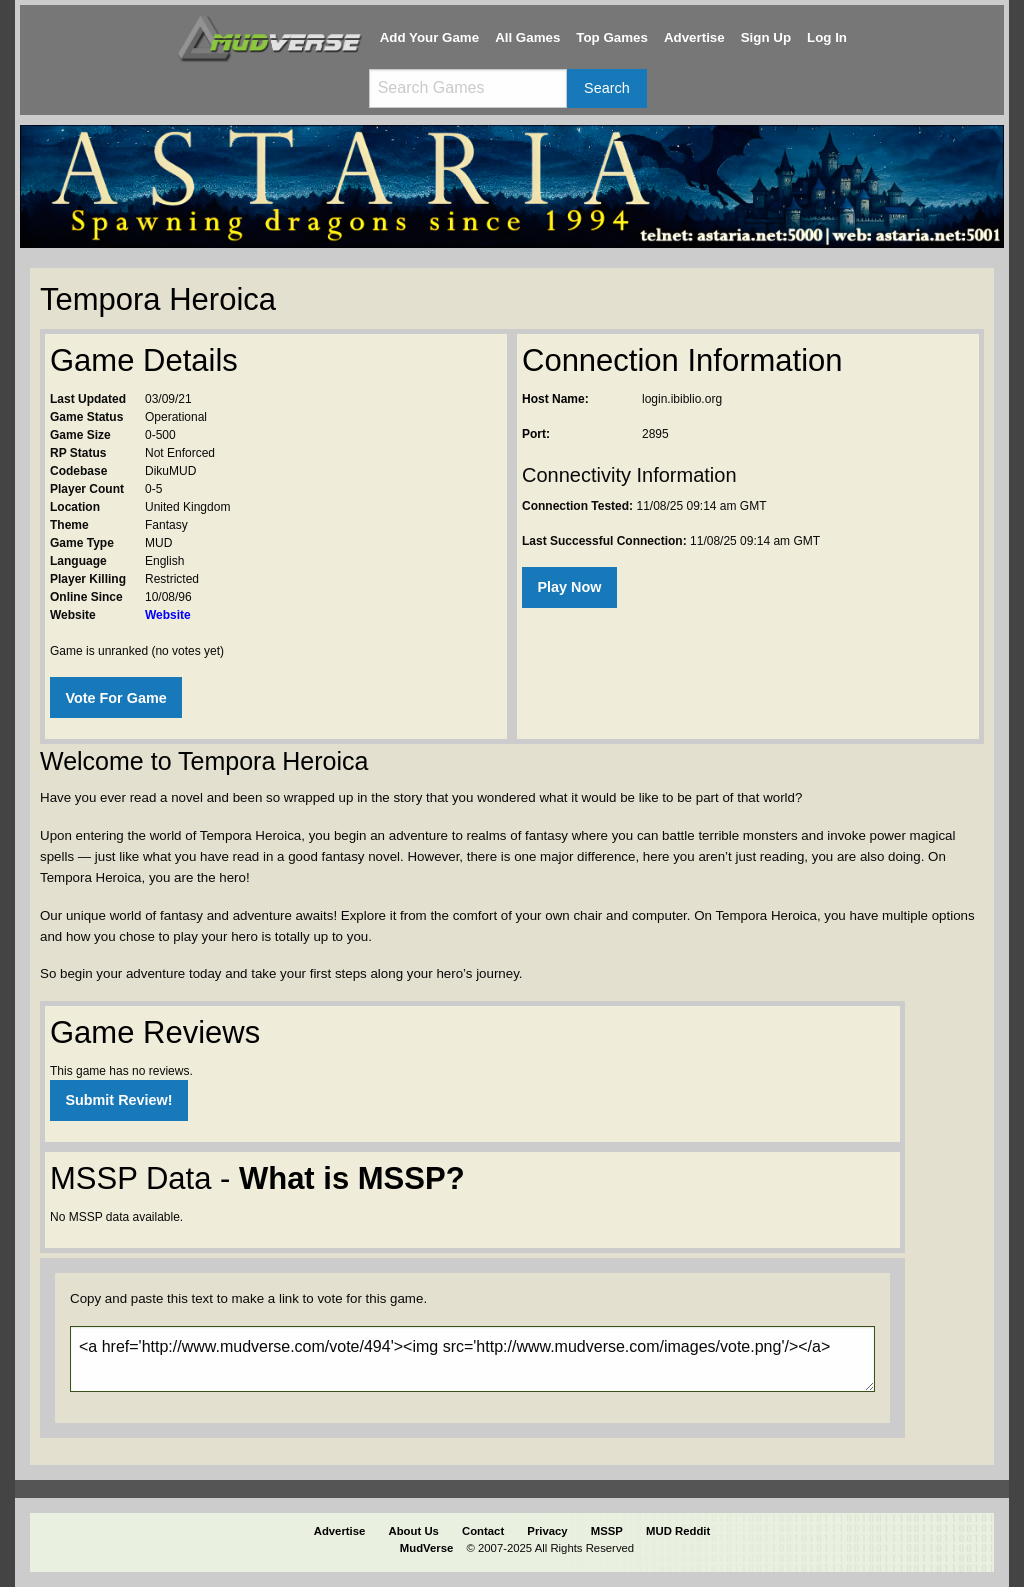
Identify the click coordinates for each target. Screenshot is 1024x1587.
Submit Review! (118, 1100)
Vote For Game (115, 698)
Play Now (569, 587)
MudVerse (427, 1548)
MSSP (607, 1531)
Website (168, 615)
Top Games (612, 37)
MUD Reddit (678, 1531)
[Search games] (468, 88)
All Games (527, 37)
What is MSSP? (352, 1178)
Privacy (547, 1531)
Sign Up (766, 37)
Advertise (694, 37)
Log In (827, 37)
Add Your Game (430, 37)
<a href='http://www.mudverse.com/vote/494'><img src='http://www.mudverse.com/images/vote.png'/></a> (472, 1359)
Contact (483, 1531)
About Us (414, 1531)
